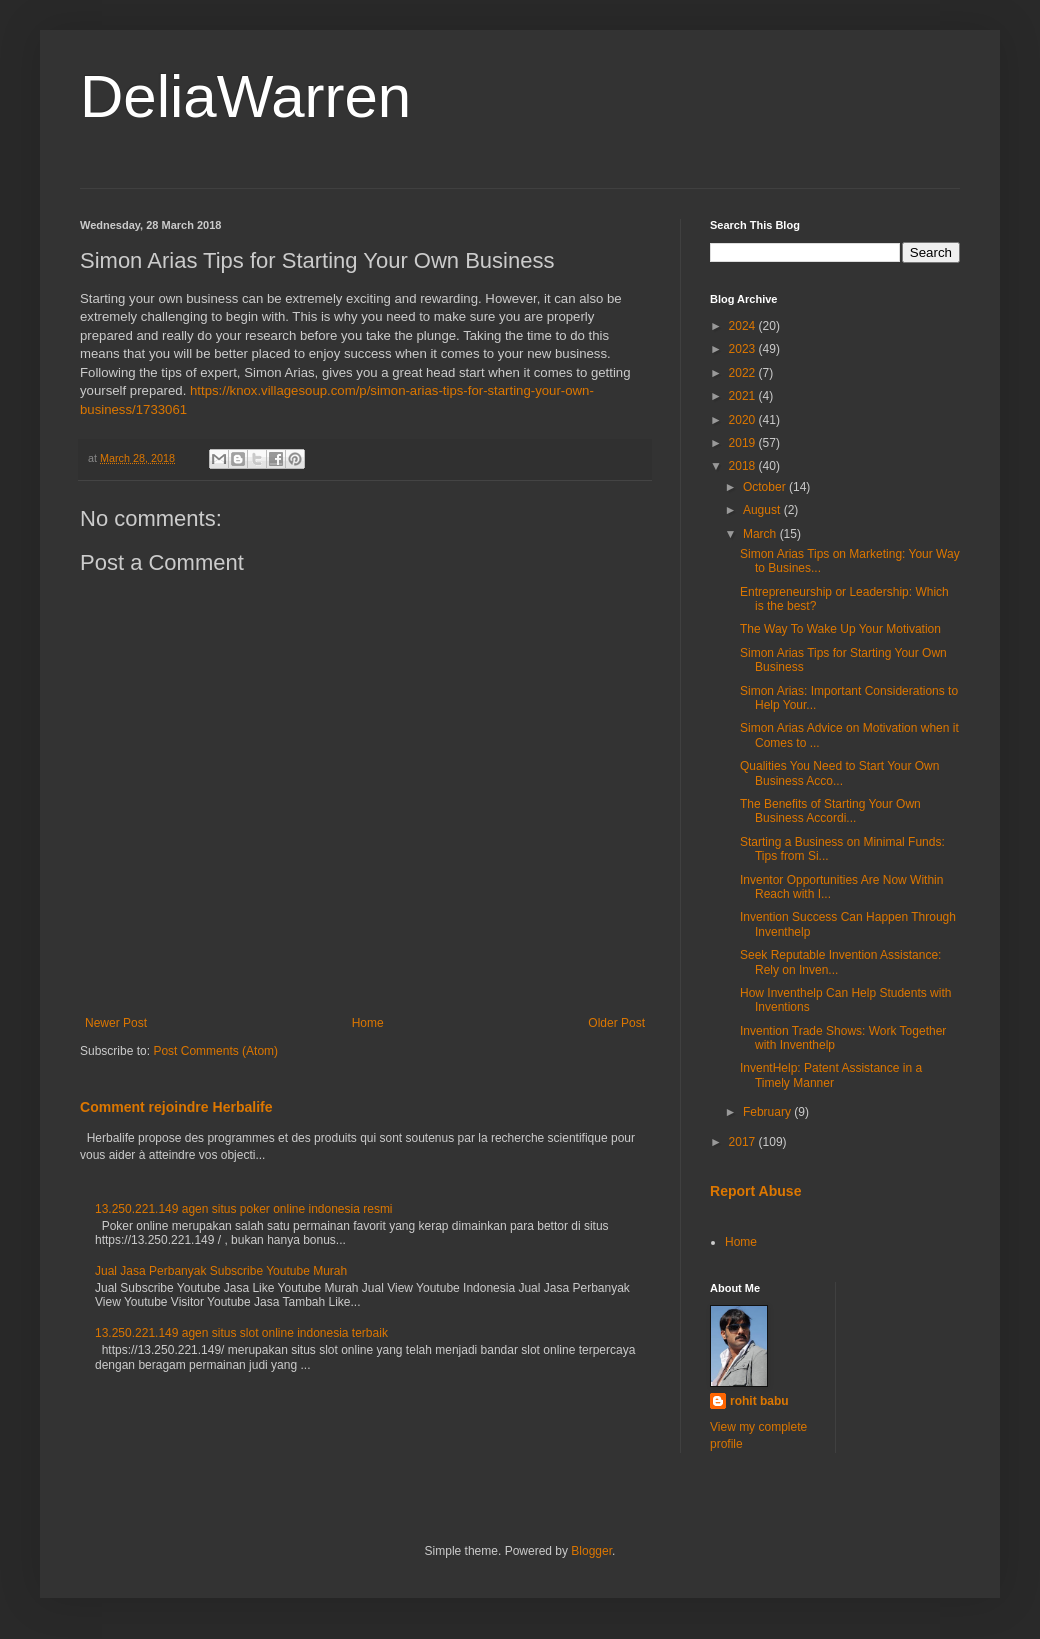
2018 (744, 466)
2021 (744, 396)
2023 (744, 349)
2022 (744, 373)
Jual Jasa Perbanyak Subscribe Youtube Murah (221, 1271)
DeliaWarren (245, 96)
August (763, 510)
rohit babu (759, 1401)
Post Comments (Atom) (215, 1051)
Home (368, 1023)
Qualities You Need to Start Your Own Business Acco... (839, 773)
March (761, 534)
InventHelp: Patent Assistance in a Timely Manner (831, 1075)
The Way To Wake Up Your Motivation (840, 629)
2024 (744, 326)
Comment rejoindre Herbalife (176, 1107)
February (768, 1112)
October (766, 487)
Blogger (591, 1551)
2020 (744, 420)
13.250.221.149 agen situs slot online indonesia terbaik (241, 1333)
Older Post (616, 1023)
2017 (744, 1142)
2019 (744, 443)
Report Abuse (755, 1191)
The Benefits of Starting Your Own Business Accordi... (830, 811)
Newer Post (116, 1023)
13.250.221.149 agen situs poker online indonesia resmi (244, 1209)
